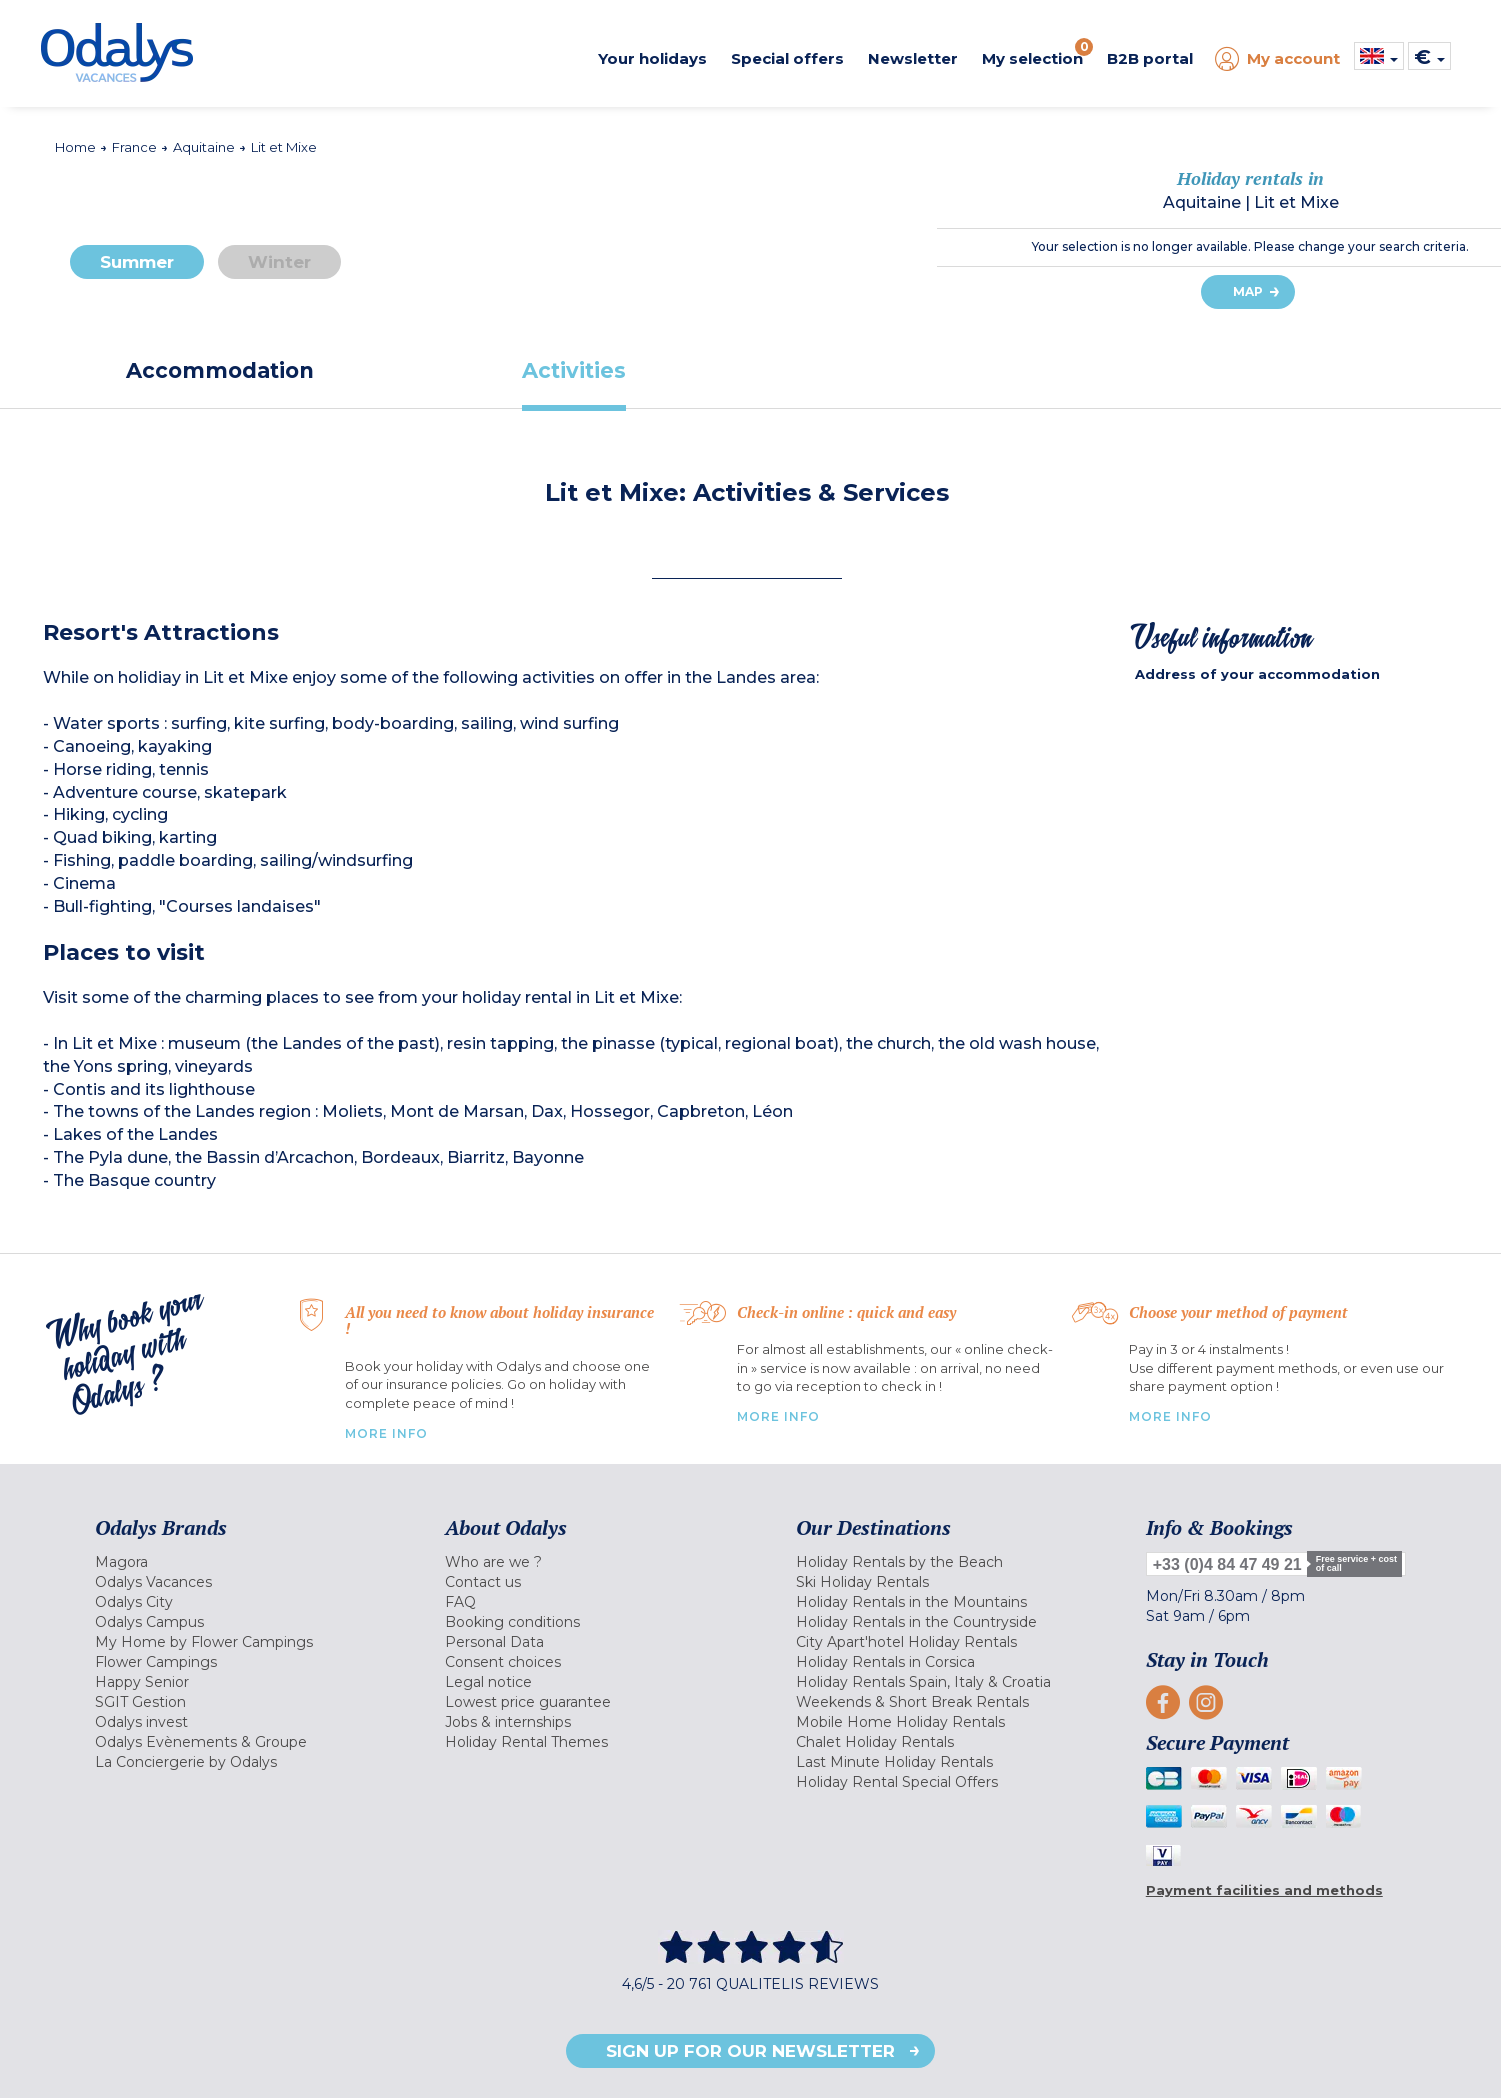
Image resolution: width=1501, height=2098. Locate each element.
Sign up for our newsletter (750, 2051)
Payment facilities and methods (1264, 1890)
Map (1248, 291)
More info (1170, 1416)
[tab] (220, 370)
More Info (386, 1433)
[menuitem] (245, 1562)
